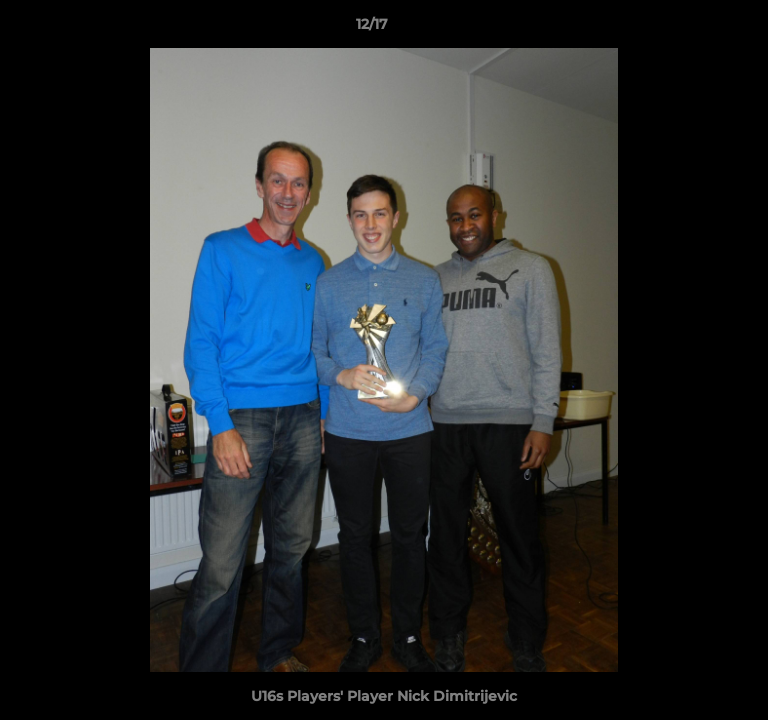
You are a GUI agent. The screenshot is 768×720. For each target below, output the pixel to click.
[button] (696, 29)
